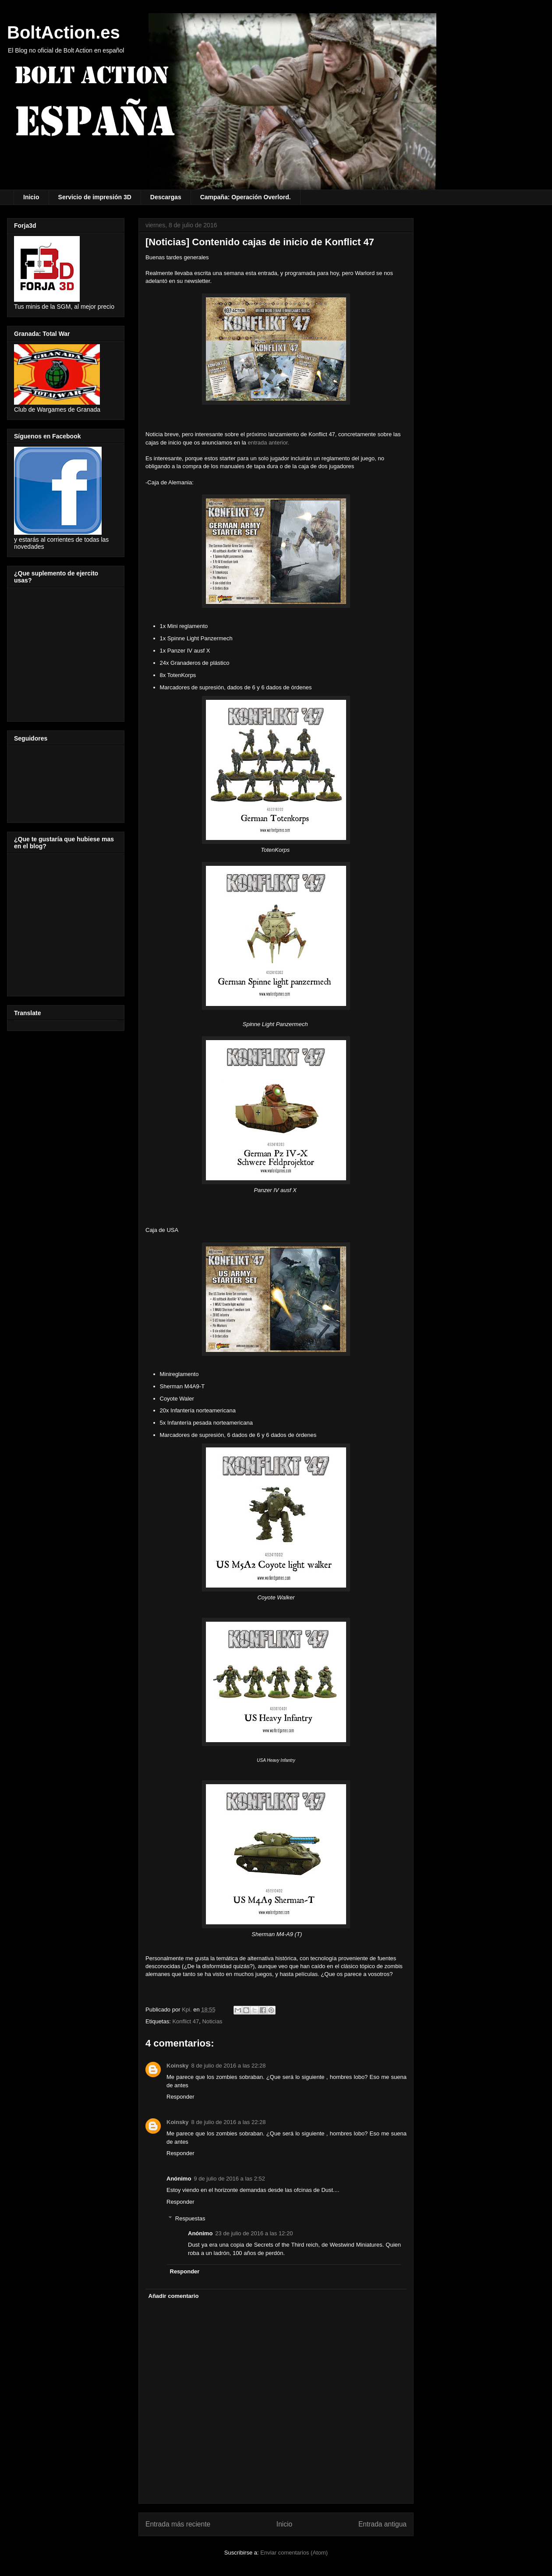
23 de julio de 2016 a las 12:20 (254, 2233)
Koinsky (177, 2065)
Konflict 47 (185, 2021)
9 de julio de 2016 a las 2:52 (229, 2178)
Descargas (165, 197)
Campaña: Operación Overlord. (245, 197)
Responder (180, 2096)
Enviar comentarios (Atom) (294, 2552)
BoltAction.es (63, 32)
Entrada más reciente (177, 2524)
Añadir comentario (174, 2296)
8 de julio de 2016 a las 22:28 (228, 2065)
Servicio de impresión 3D (94, 197)
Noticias (212, 2021)
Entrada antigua (382, 2524)
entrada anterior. (268, 442)
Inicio (31, 197)
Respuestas (190, 2218)
